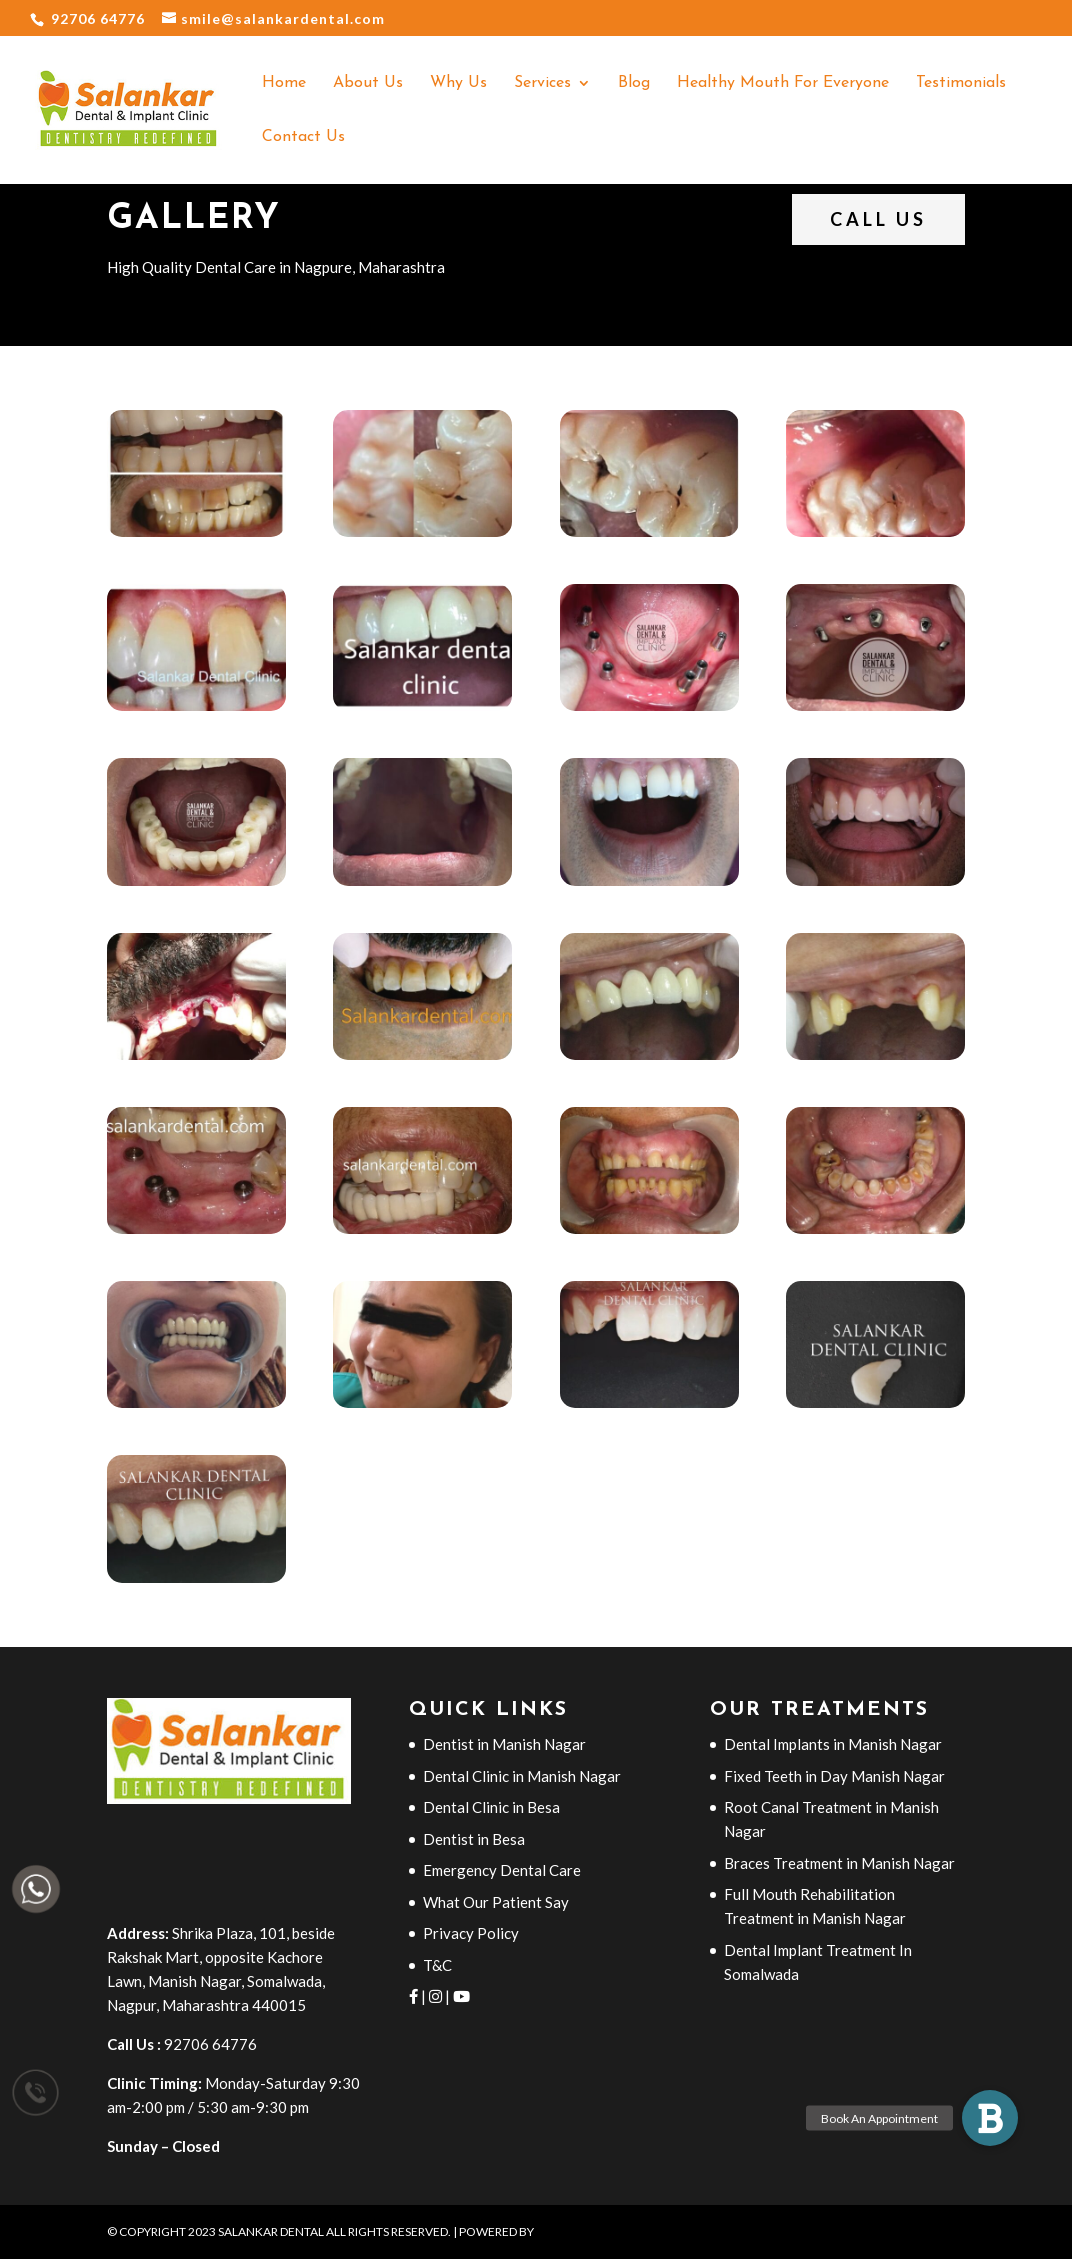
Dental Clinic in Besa (491, 1807)
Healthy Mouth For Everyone (783, 83)
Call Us (878, 219)
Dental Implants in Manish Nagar (833, 1744)
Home (284, 83)
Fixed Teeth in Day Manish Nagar (834, 1776)
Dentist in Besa (474, 1839)
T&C (437, 1965)
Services (542, 83)
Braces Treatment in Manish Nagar (839, 1863)
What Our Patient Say (496, 1902)
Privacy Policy (471, 1933)
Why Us (458, 83)
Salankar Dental (272, 2231)
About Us (368, 83)
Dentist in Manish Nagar (504, 1744)
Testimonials (961, 83)
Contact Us (303, 137)
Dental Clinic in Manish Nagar (522, 1776)
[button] (990, 2118)
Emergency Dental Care (502, 1870)
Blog (634, 83)
